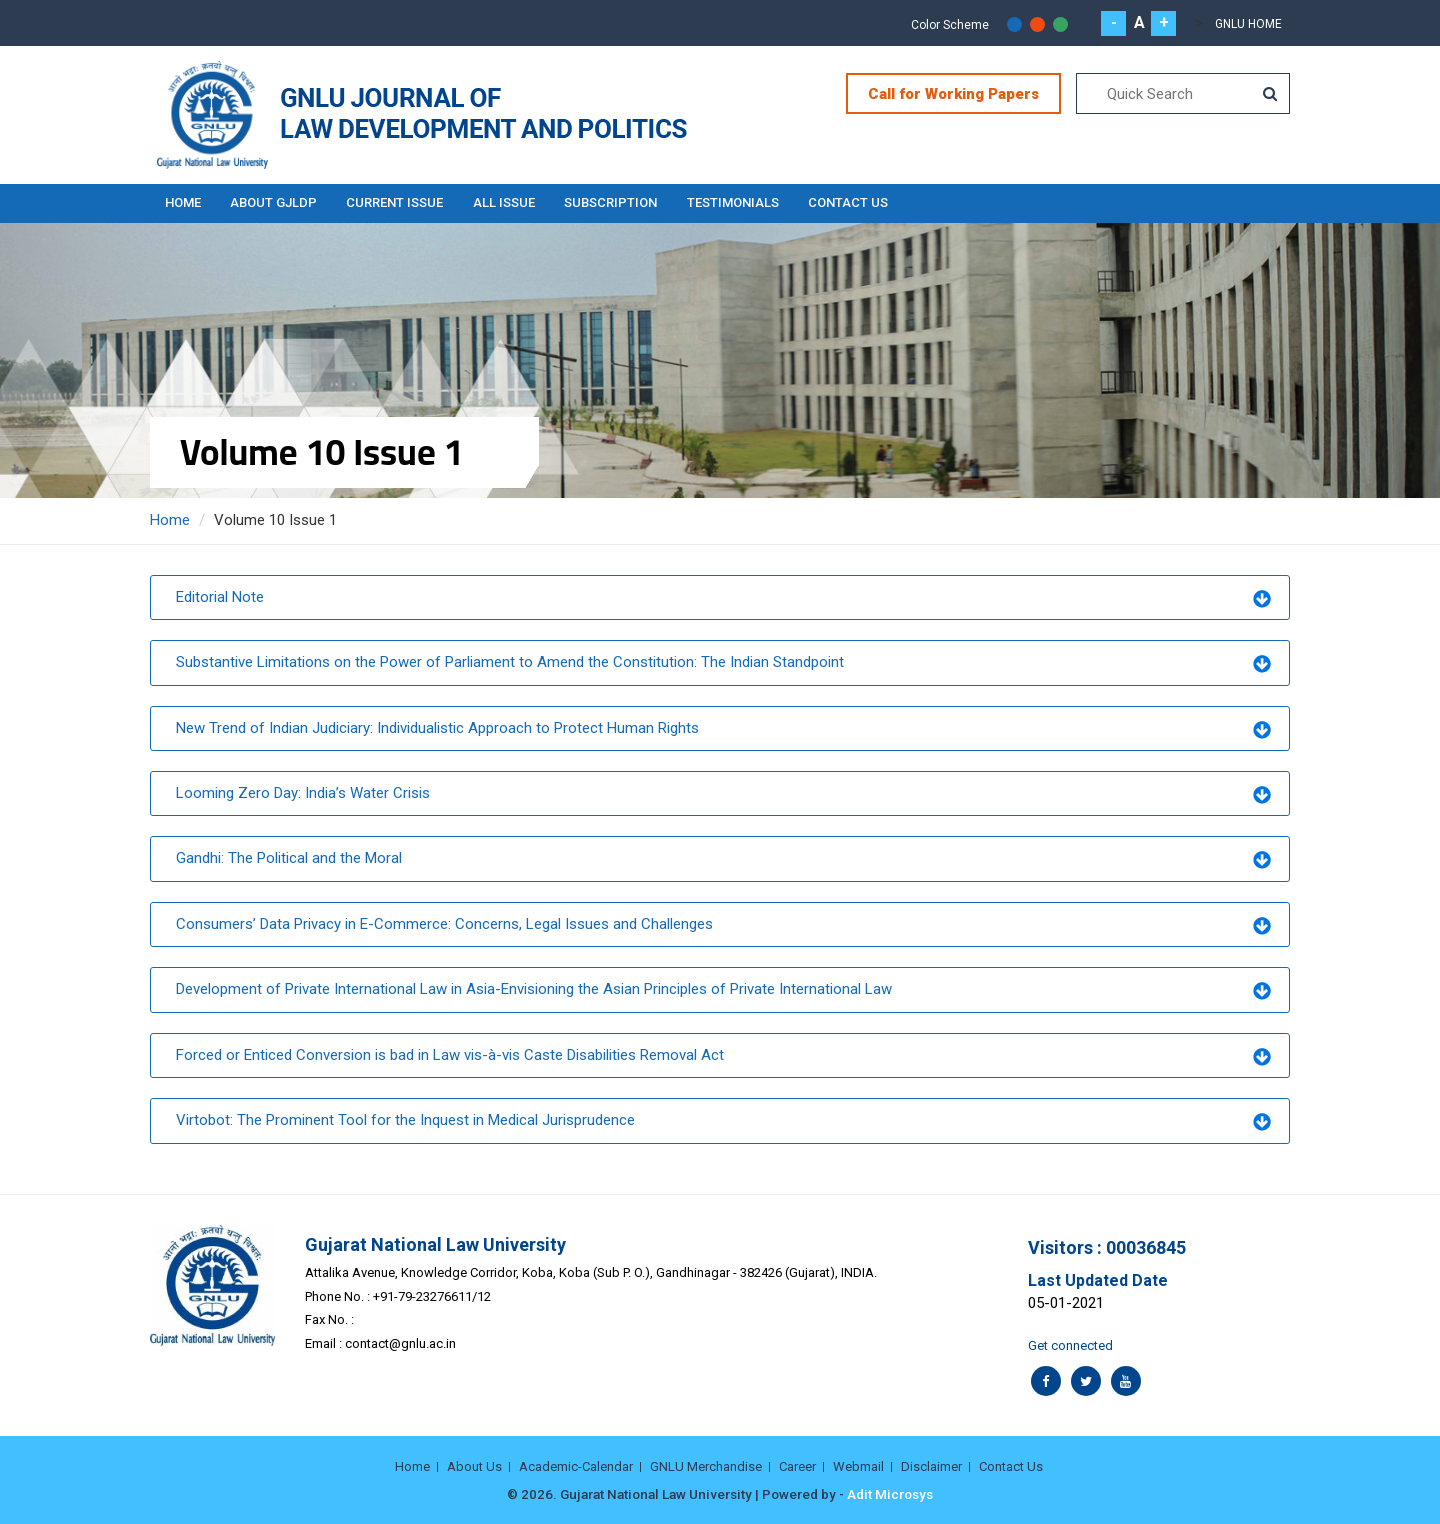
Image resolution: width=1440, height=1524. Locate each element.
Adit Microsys (890, 1494)
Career (797, 1465)
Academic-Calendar (576, 1465)
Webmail (858, 1465)
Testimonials (736, 202)
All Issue (506, 202)
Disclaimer (931, 1465)
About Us (474, 1465)
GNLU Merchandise (706, 1465)
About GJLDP (274, 202)
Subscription (613, 202)
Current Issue (396, 202)
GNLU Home (1248, 24)
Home (183, 202)
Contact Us (852, 202)
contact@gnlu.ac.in (400, 1343)
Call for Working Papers (953, 94)
